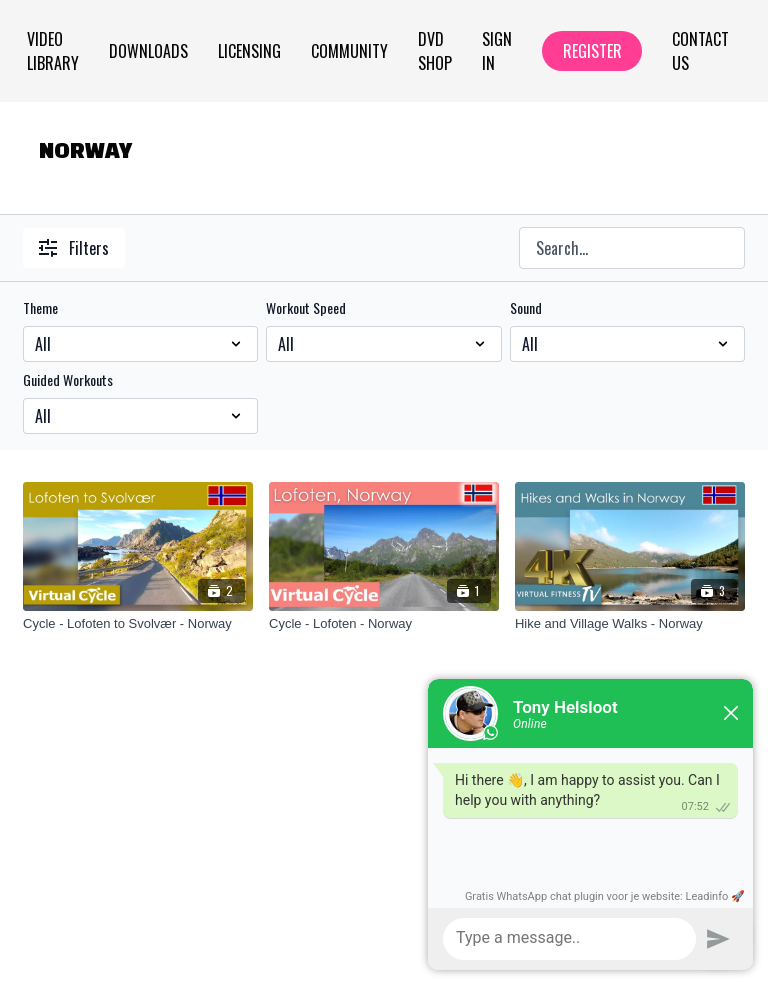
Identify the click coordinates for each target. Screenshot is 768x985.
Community (349, 51)
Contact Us (700, 51)
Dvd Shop (435, 51)
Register (592, 51)
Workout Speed (306, 308)
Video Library (53, 51)
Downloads (148, 51)
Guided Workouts (68, 380)
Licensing (249, 51)
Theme (40, 308)
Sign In (497, 51)
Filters (74, 248)
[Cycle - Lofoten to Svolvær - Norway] (138, 624)
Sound (526, 308)
